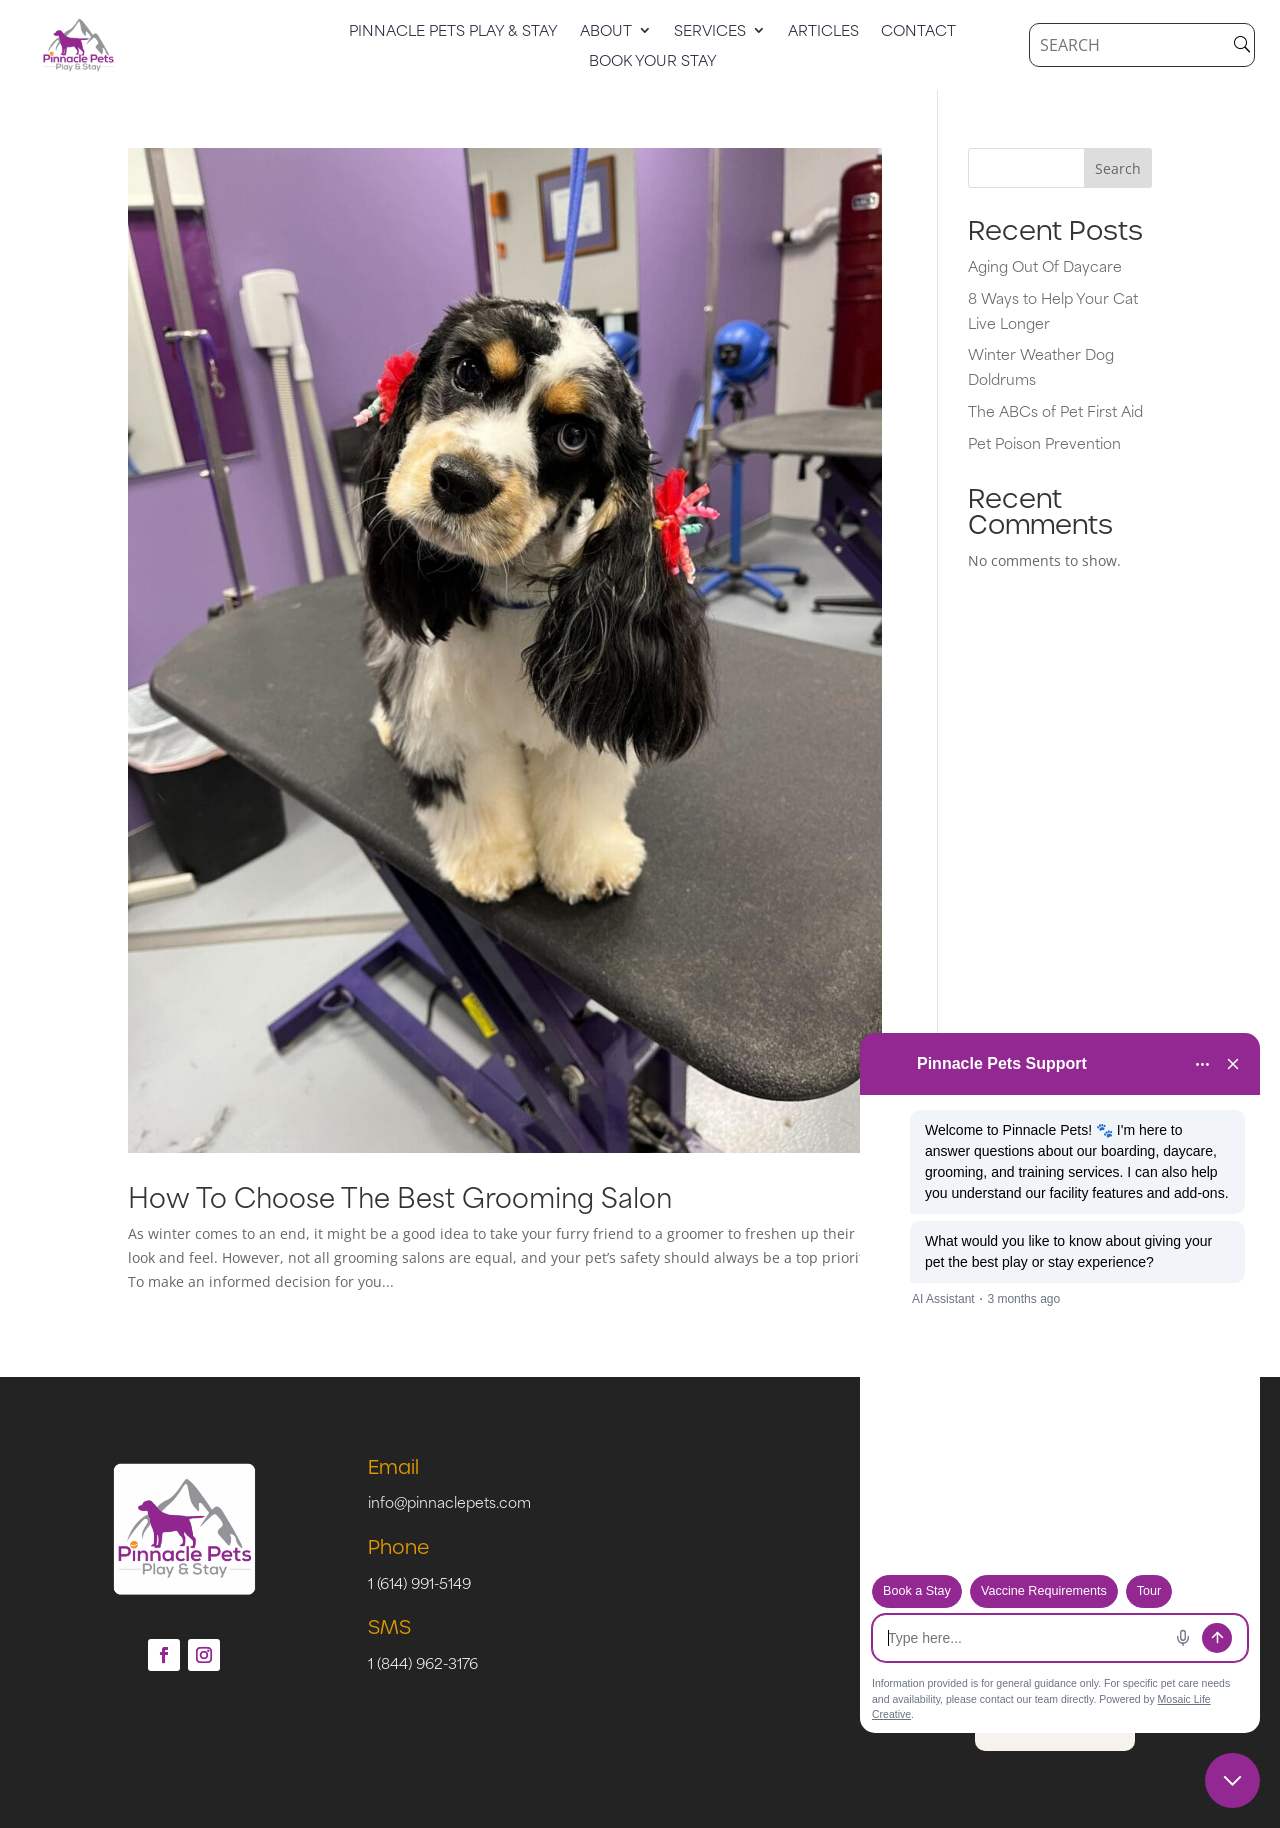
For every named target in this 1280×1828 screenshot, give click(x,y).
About (606, 32)
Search (1118, 168)
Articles (823, 32)
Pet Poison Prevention (1044, 442)
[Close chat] (1232, 1780)
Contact (918, 32)
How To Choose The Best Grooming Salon (400, 1195)
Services (710, 32)
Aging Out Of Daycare (1045, 265)
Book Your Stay (653, 62)
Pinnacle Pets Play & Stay (453, 32)
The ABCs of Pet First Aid (1055, 410)
